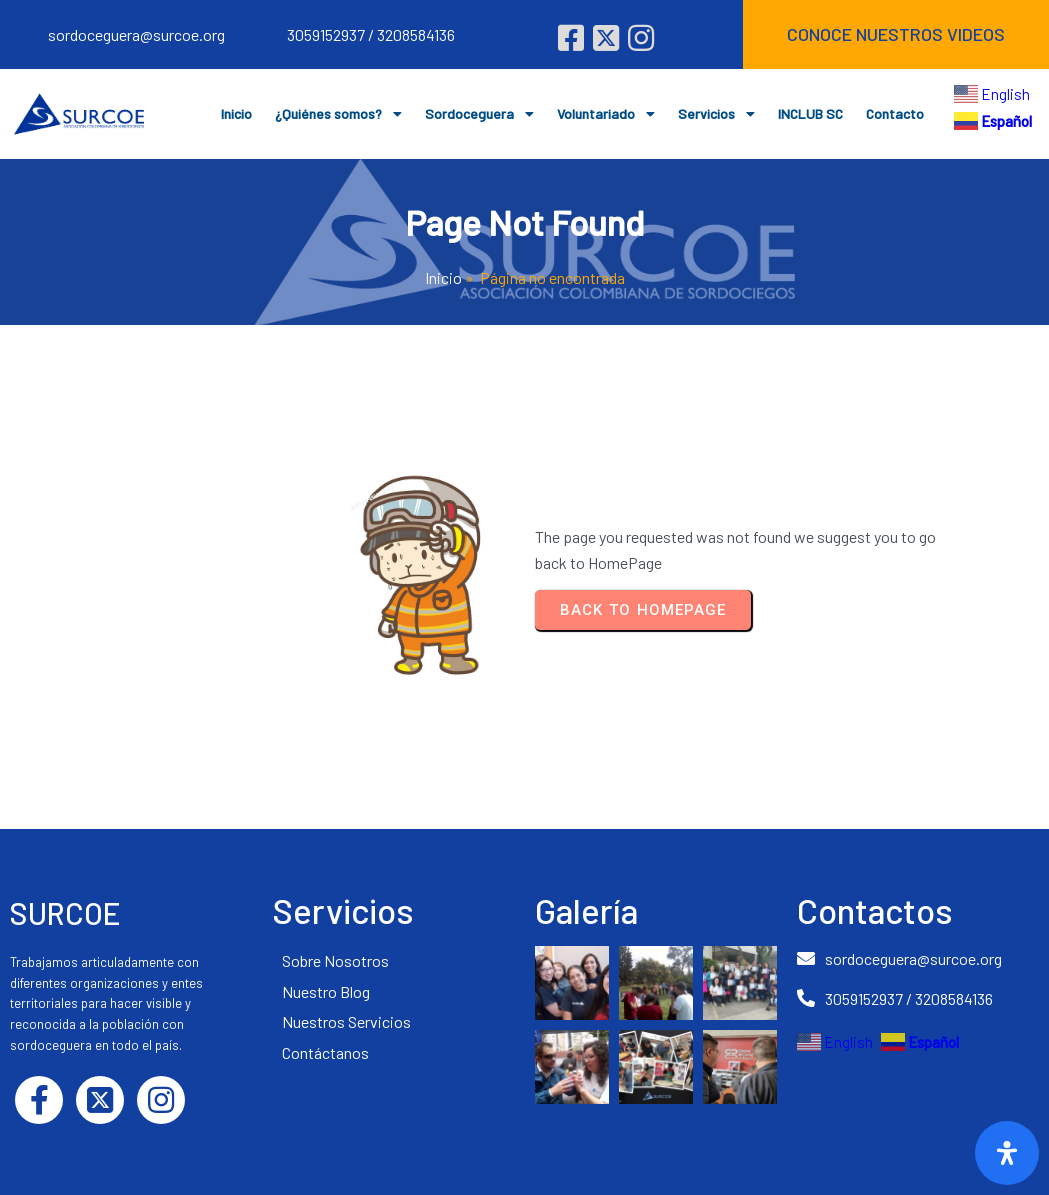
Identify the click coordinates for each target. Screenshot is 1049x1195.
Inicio (443, 277)
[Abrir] (1007, 1153)
